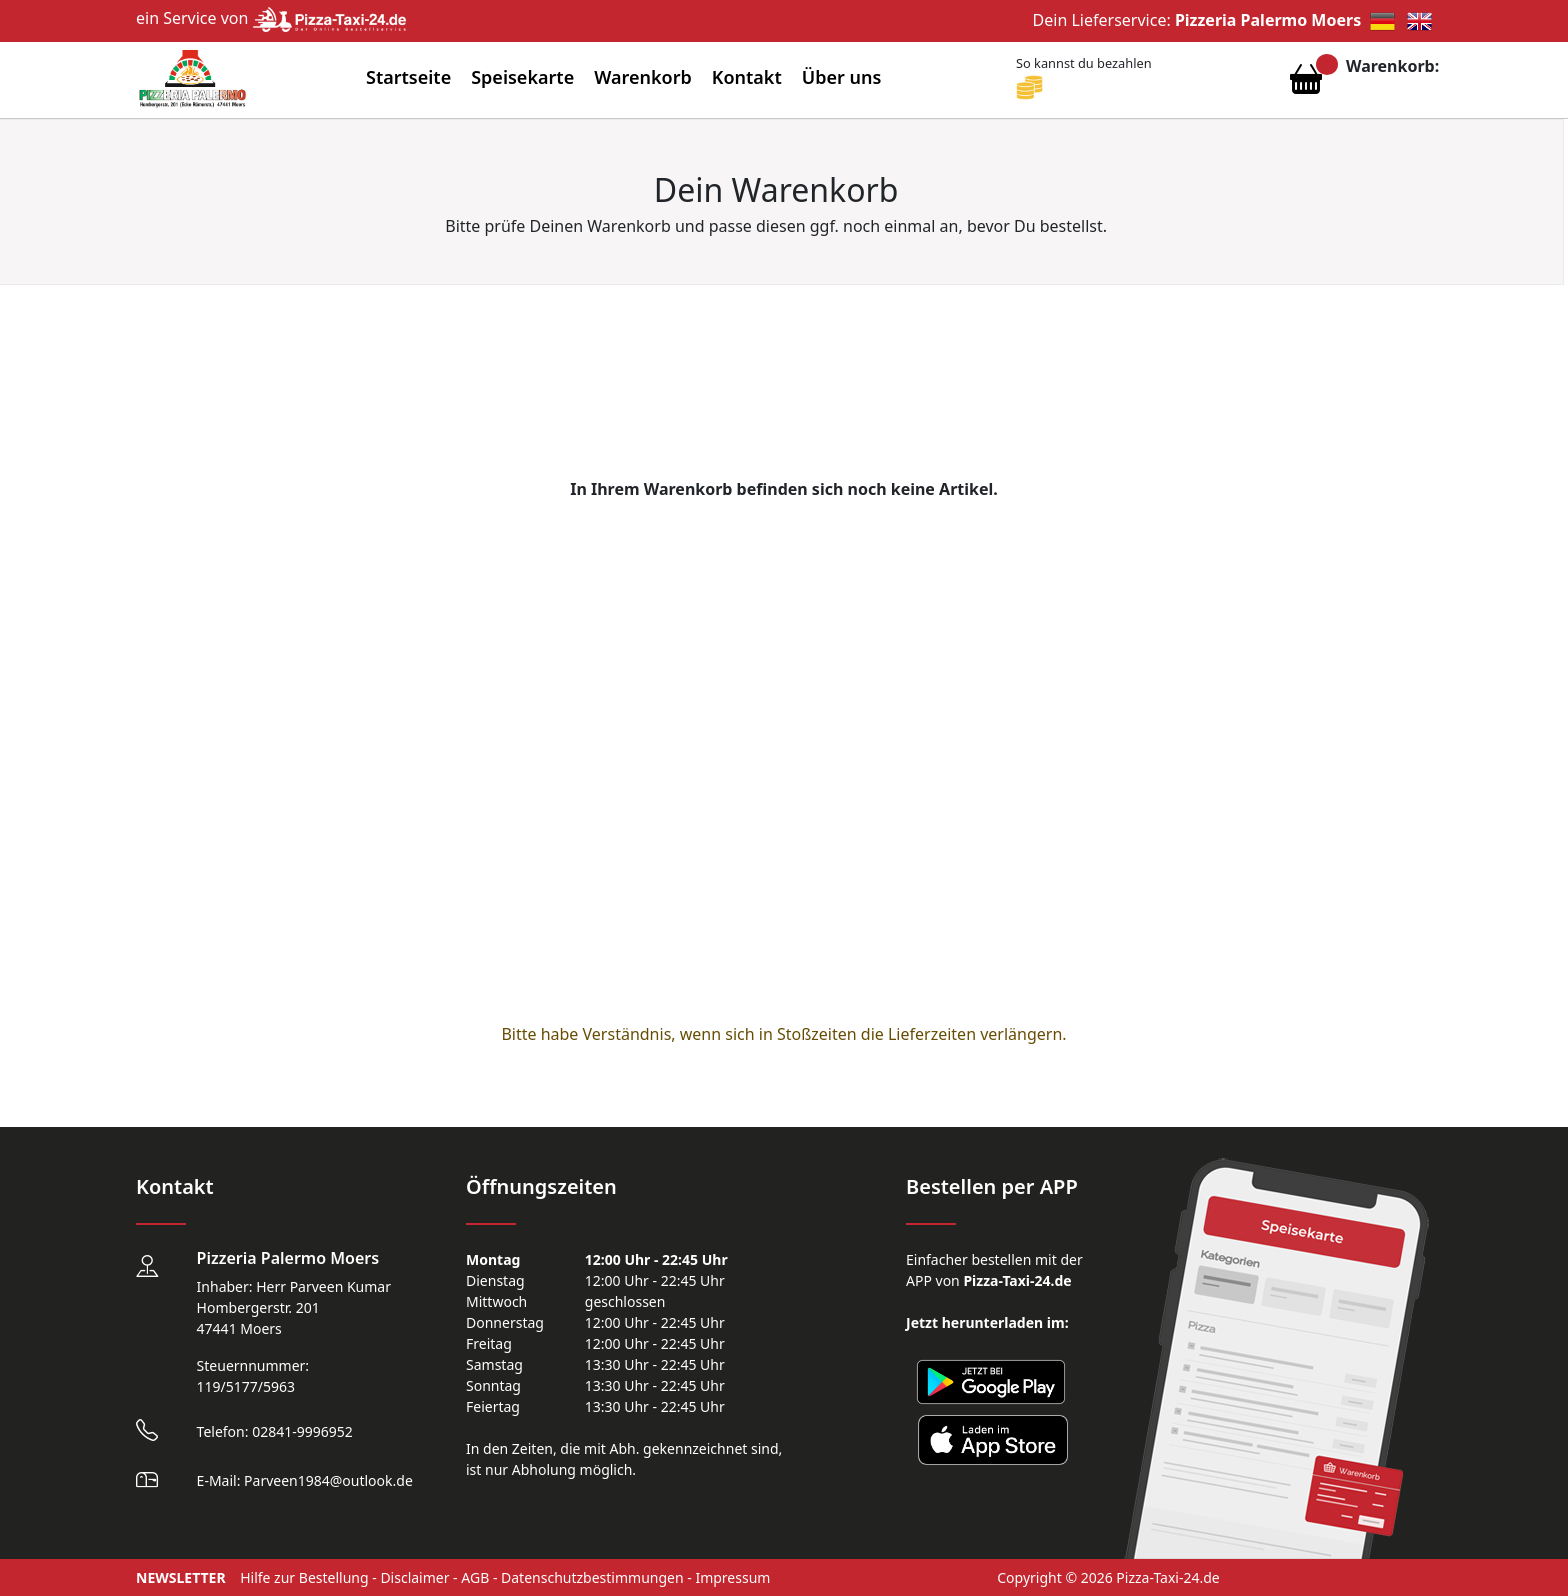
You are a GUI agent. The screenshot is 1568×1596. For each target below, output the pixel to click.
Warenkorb (643, 77)
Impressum (732, 1577)
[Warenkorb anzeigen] (1306, 84)
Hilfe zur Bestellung (304, 1577)
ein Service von (271, 18)
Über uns (842, 77)
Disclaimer (414, 1577)
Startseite (408, 77)
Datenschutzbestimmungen (592, 1577)
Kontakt (747, 77)
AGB (475, 1577)
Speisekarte (522, 77)
